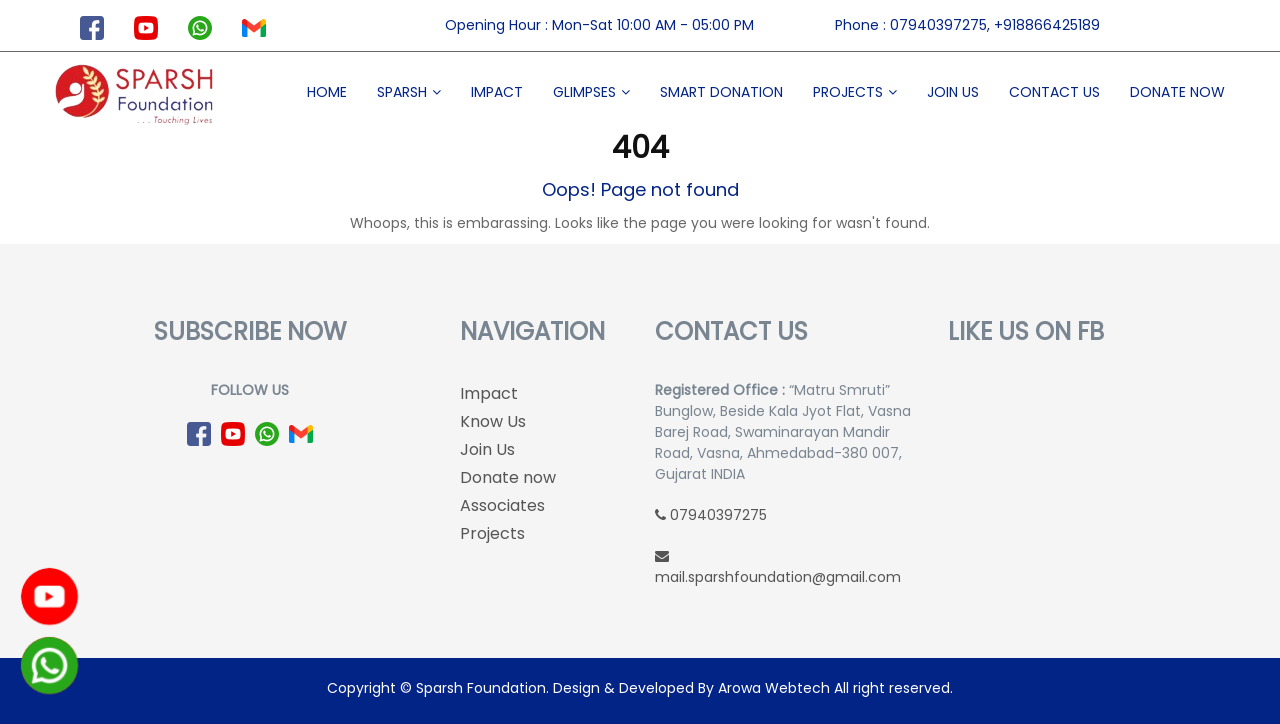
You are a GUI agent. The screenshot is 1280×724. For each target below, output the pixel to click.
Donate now (1177, 92)
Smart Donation (721, 92)
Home (327, 92)
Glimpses (584, 92)
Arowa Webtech (774, 688)
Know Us (493, 421)
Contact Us (1054, 92)
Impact (497, 92)
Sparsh (402, 92)
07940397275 (711, 515)
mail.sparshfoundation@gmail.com (778, 568)
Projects (848, 92)
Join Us (953, 92)
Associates (502, 505)
